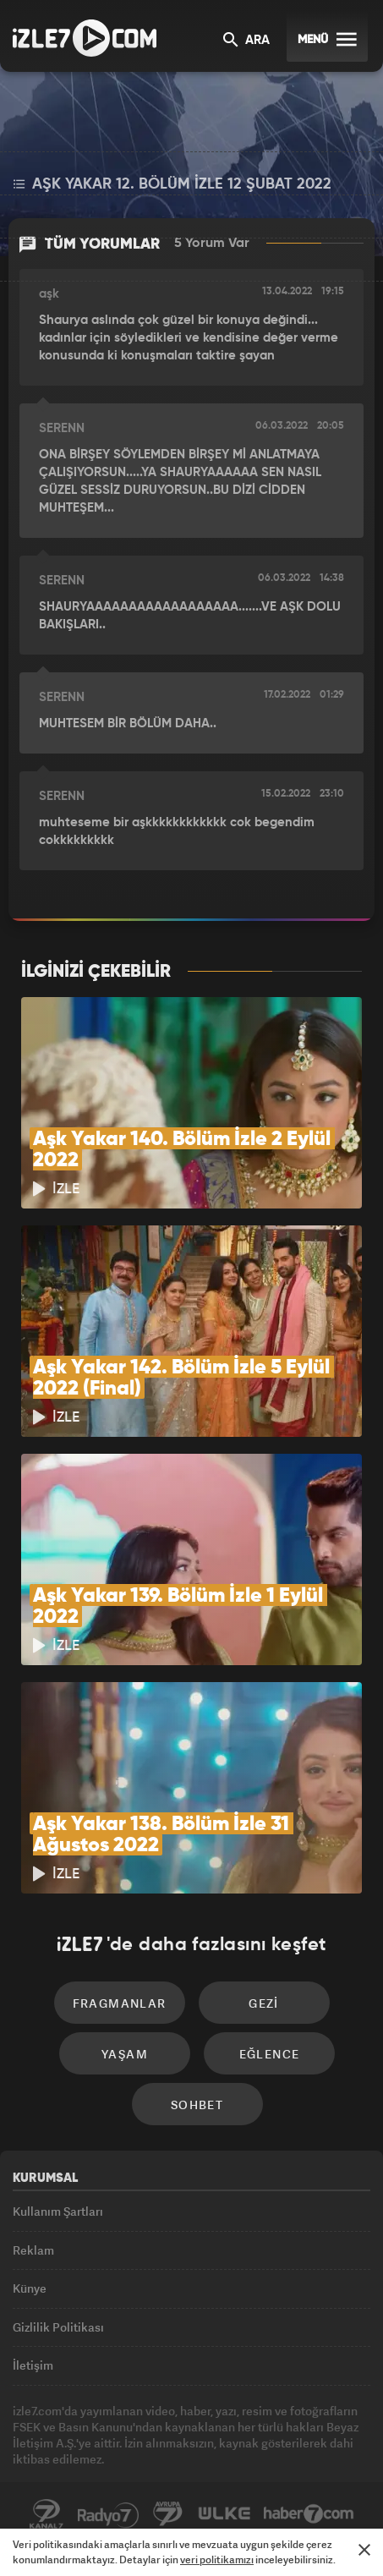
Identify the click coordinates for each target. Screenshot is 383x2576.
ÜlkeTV (224, 2514)
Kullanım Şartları (58, 2211)
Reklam (33, 2250)
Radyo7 (108, 2514)
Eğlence (269, 2054)
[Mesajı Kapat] (364, 2550)
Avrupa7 (168, 2514)
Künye (30, 2288)
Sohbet (197, 2104)
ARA (246, 41)
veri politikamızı (217, 2559)
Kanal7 (46, 2514)
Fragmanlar (120, 2003)
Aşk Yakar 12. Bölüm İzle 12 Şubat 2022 (172, 184)
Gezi (264, 2003)
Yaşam (124, 2054)
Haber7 (309, 2514)
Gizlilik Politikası (58, 2327)
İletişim (33, 2365)
